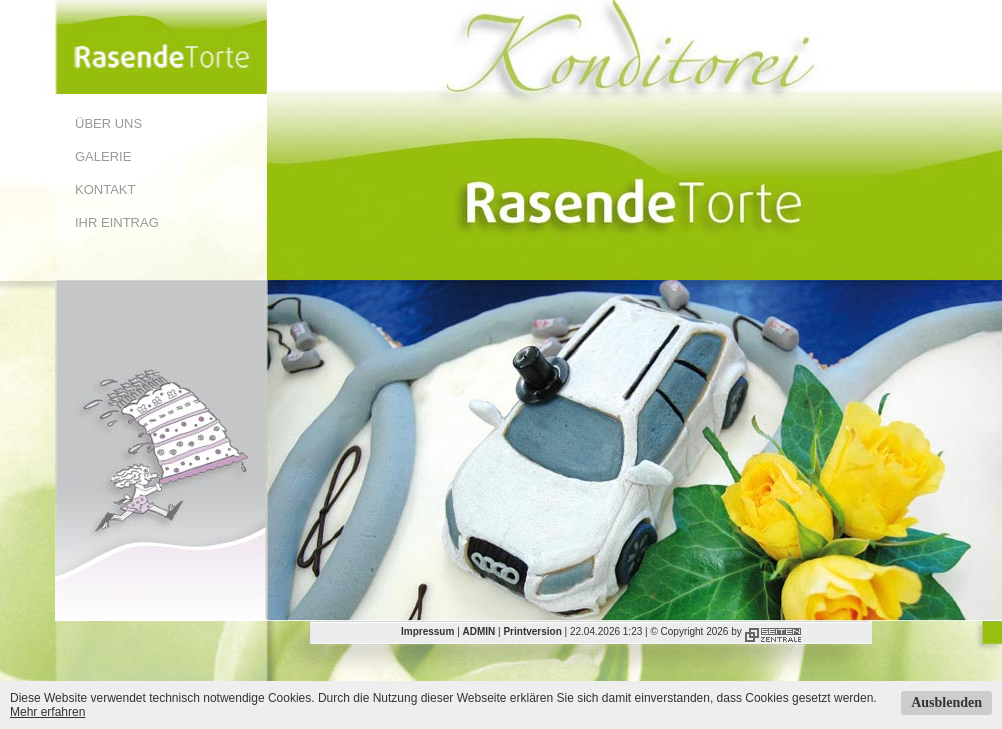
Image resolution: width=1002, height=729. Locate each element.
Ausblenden (946, 702)
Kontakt (105, 189)
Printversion (532, 631)
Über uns (108, 123)
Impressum (427, 631)
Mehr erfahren (47, 712)
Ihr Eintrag (117, 222)
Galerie (103, 156)
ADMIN (479, 631)
